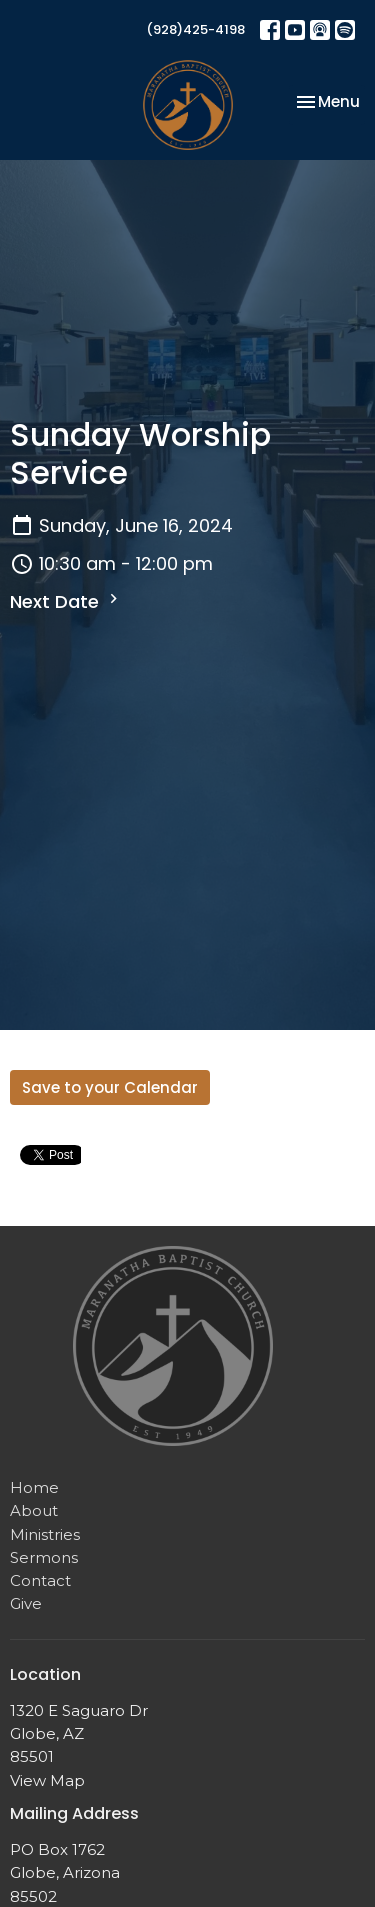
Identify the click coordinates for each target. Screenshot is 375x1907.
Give (26, 1603)
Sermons (44, 1557)
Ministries (45, 1534)
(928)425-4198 (195, 29)
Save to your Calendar (110, 1087)
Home (34, 1487)
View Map (47, 1780)
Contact (40, 1580)
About (34, 1510)
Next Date (66, 601)
